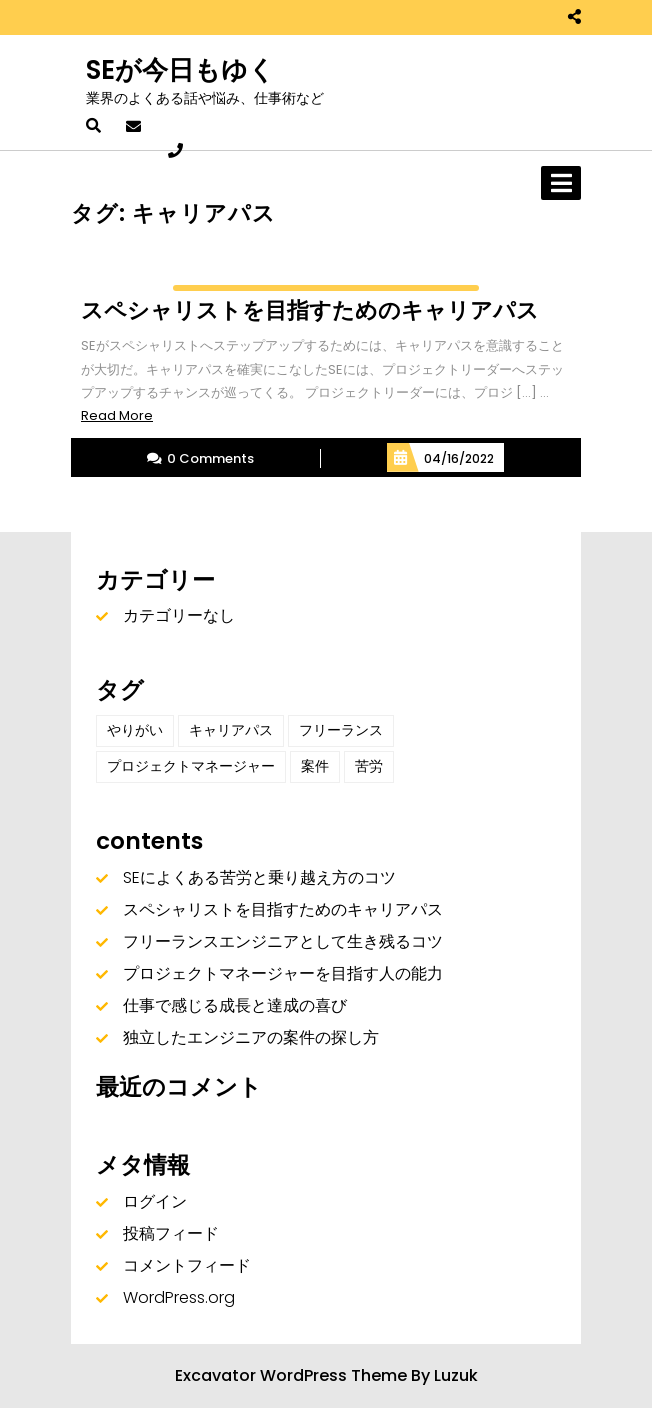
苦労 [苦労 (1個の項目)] (369, 766)
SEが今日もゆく (180, 70)
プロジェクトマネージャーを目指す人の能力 (283, 973)
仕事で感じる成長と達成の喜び (235, 1005)
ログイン (155, 1201)
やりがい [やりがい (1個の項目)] (135, 730)
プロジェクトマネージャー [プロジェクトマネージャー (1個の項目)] (191, 766)
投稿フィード (171, 1233)
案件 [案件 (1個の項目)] (315, 766)
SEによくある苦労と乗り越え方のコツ (259, 877)
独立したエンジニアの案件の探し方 (251, 1037)
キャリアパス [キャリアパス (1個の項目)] (231, 730)
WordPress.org (179, 1297)
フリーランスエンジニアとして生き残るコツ (283, 941)
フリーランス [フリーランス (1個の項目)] (341, 730)
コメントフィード (187, 1265)
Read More (117, 415)
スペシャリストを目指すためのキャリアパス (283, 909)
